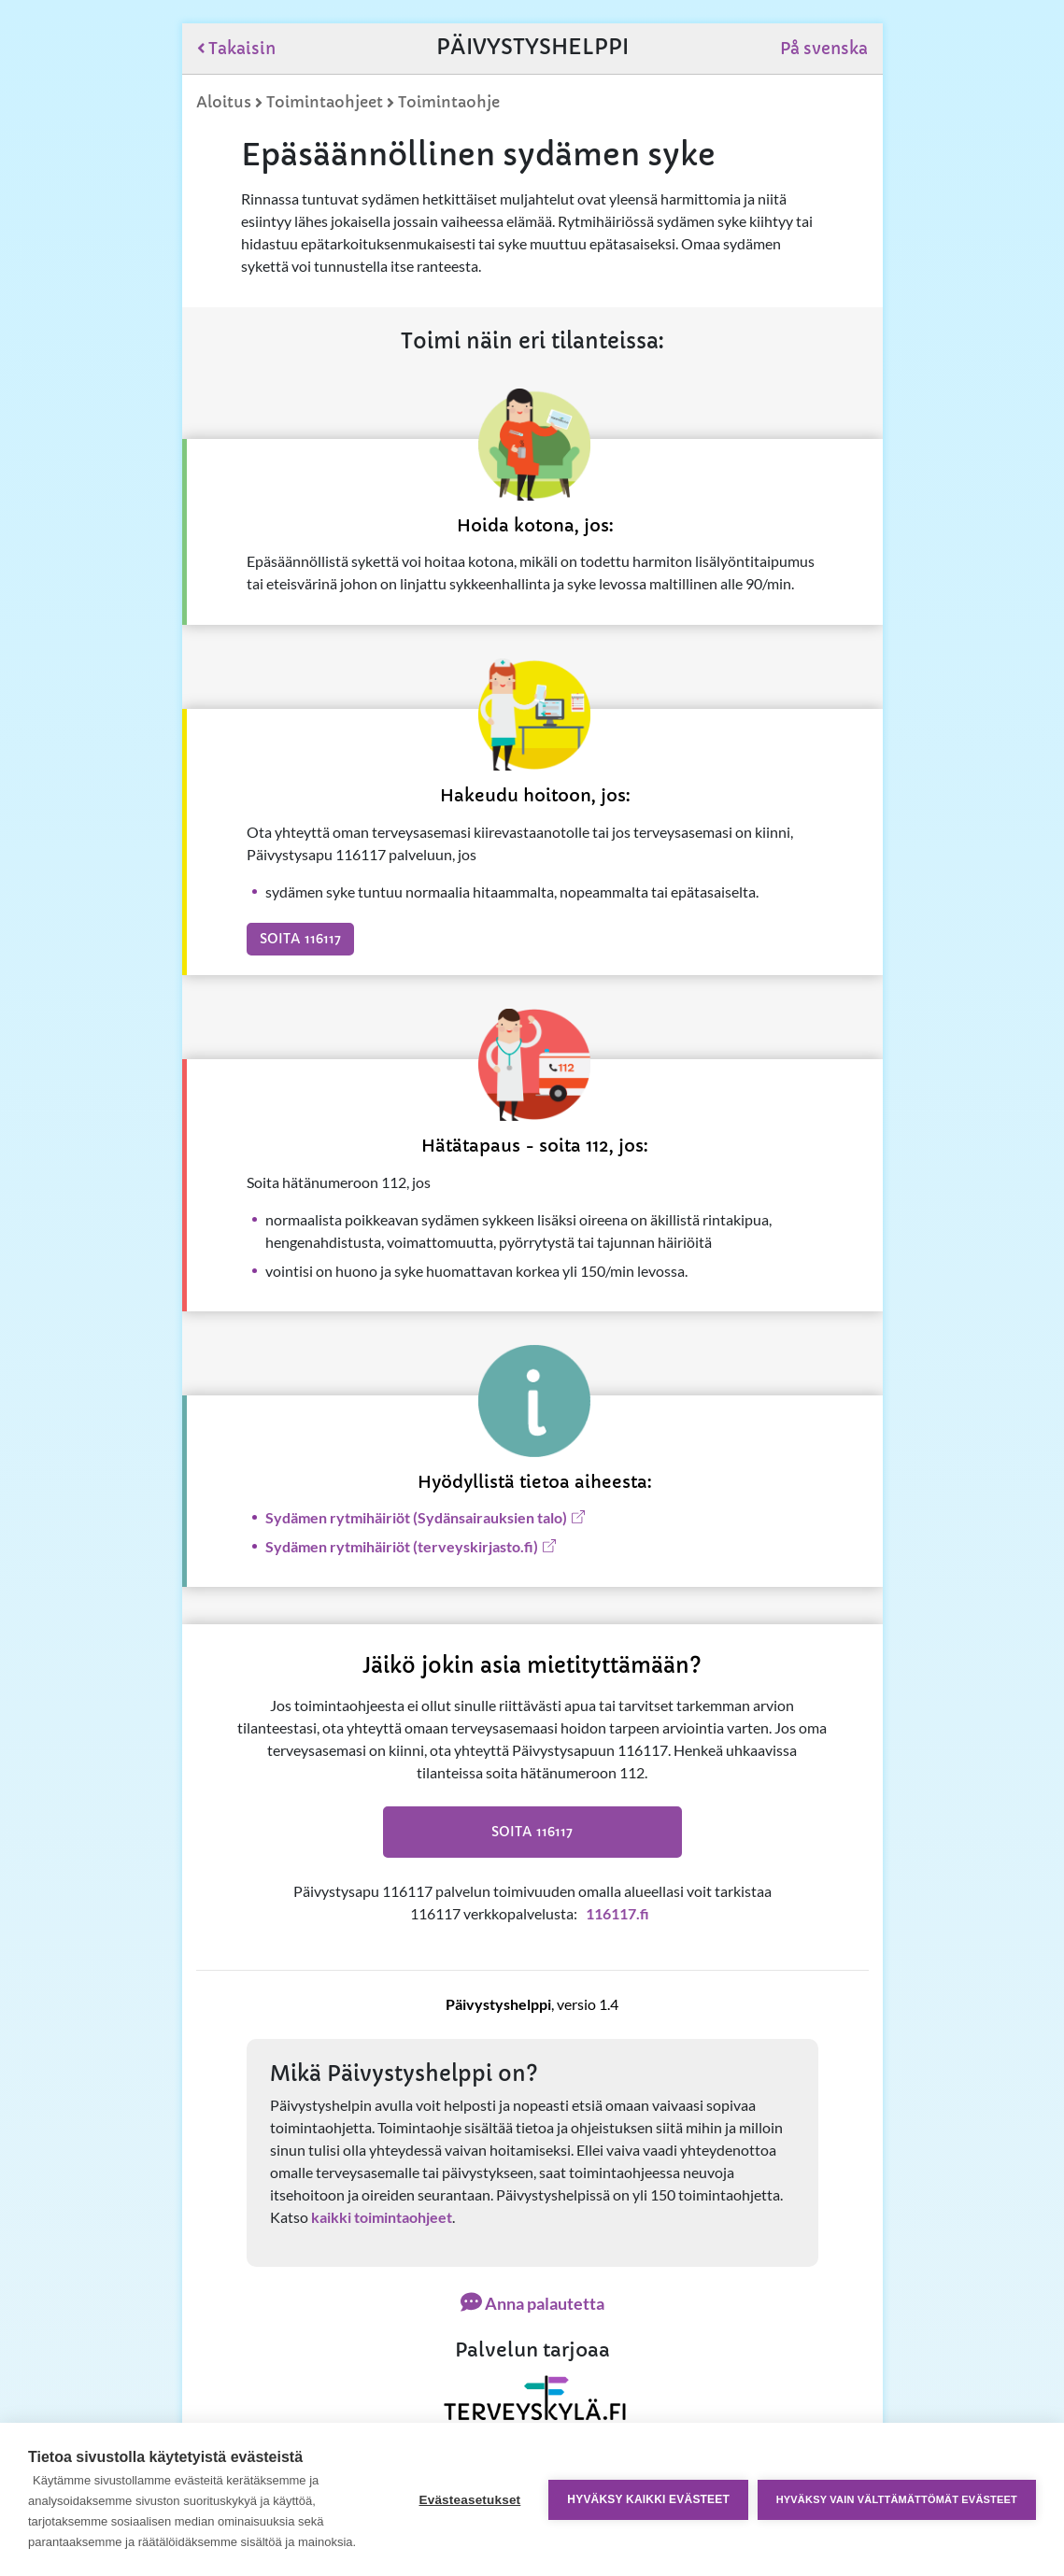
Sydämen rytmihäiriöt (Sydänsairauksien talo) (416, 1517)
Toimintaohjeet (324, 101)
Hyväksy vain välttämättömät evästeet (896, 2499)
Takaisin (237, 48)
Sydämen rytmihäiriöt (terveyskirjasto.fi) (401, 1546)
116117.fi (617, 1913)
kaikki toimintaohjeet (381, 2217)
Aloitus (223, 101)
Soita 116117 (300, 938)
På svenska (824, 48)
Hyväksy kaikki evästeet (648, 2499)
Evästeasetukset (469, 2500)
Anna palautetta (532, 2303)
